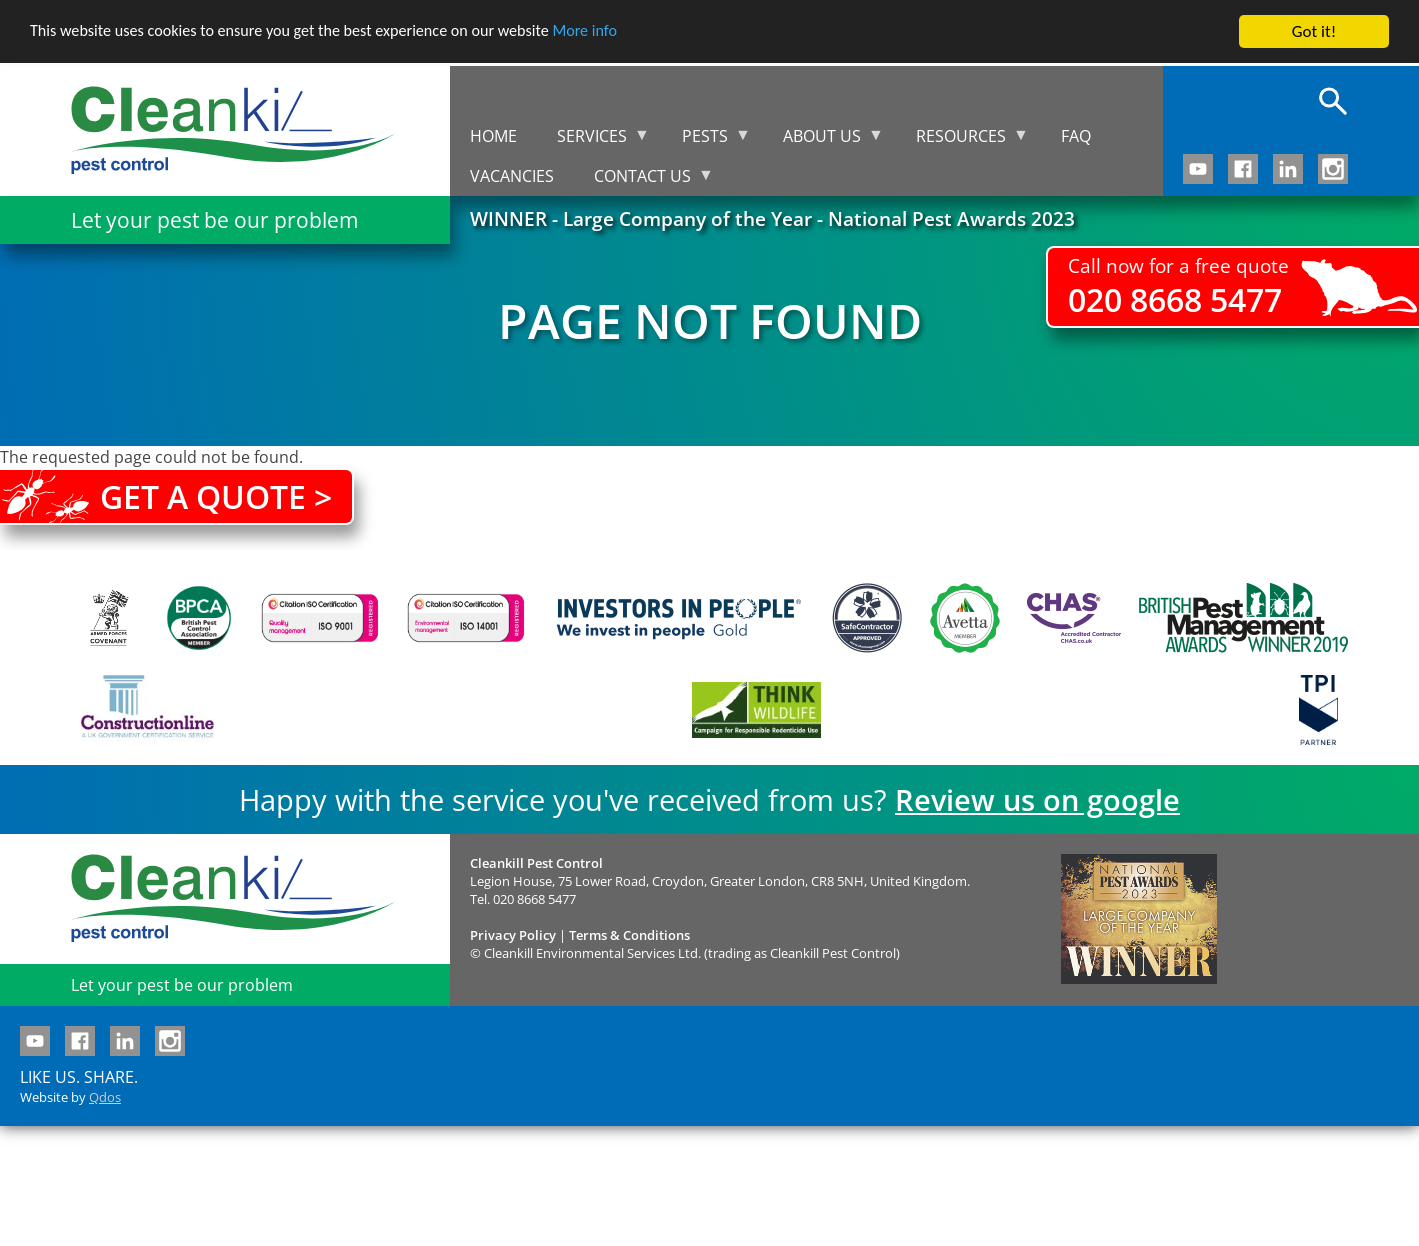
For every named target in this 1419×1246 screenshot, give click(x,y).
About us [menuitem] (823, 140)
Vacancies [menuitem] (512, 176)
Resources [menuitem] (962, 140)
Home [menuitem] (493, 136)
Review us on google (1037, 799)
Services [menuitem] (593, 140)
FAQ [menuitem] (1076, 136)
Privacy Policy (513, 935)
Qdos (105, 1097)
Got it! (1314, 31)
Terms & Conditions (629, 935)
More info (615, 32)
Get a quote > (216, 496)
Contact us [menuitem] (644, 180)
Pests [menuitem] (706, 140)
